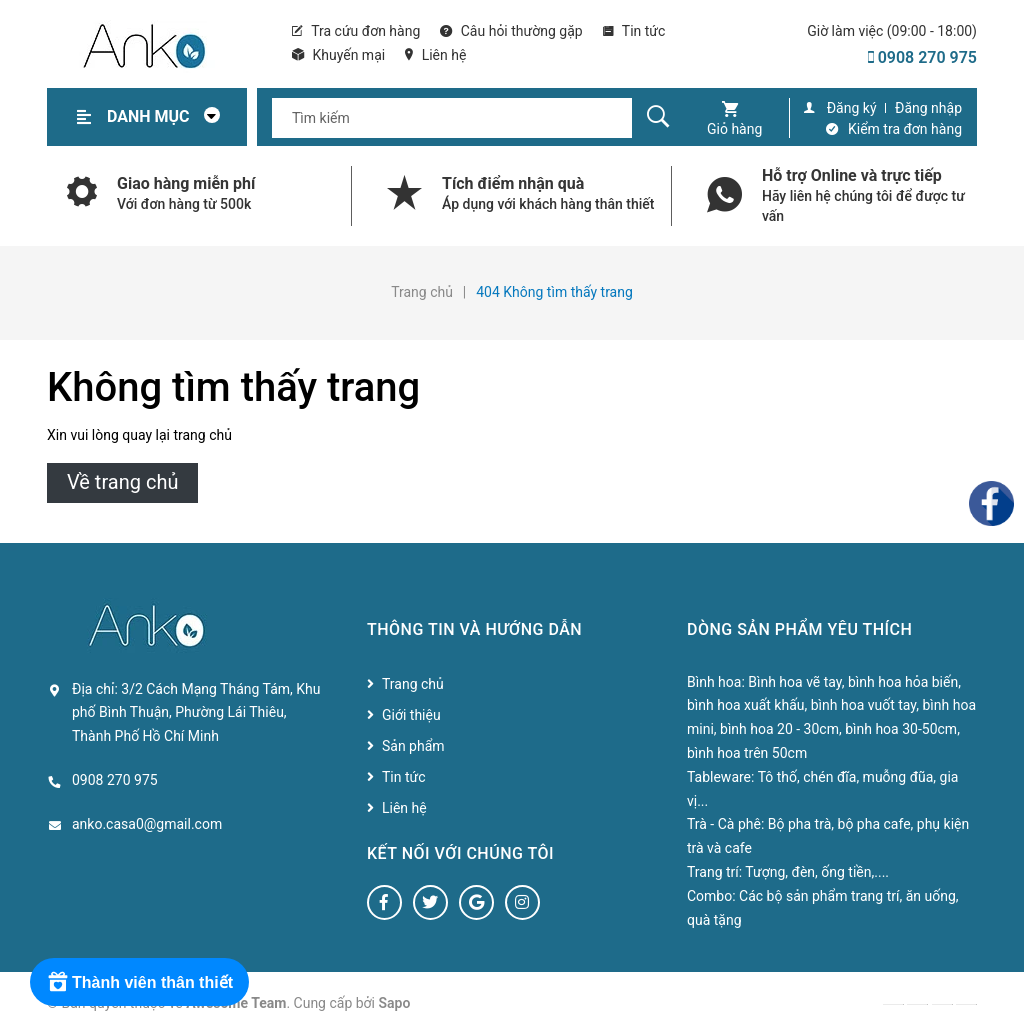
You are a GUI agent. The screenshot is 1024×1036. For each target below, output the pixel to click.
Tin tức (634, 31)
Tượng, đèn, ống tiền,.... (817, 872)
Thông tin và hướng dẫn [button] (474, 629)
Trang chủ (413, 684)
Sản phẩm (413, 746)
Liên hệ (435, 55)
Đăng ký (852, 108)
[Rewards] (139, 982)
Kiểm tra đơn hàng (905, 129)
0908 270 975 (922, 57)
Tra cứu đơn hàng (356, 31)
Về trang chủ (122, 482)
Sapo (395, 1003)
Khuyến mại (338, 55)
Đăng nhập (928, 108)
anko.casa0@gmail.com (147, 824)
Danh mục (169, 116)
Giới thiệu (411, 715)
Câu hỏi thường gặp (511, 31)
